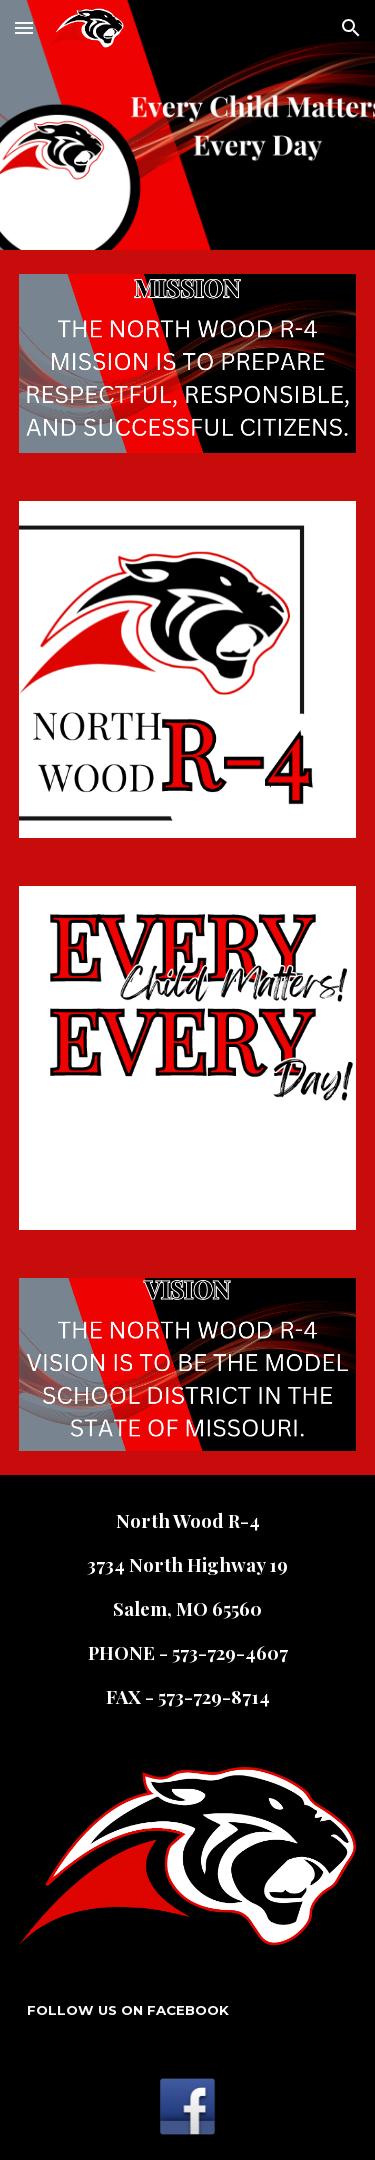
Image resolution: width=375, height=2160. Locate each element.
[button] (24, 27)
